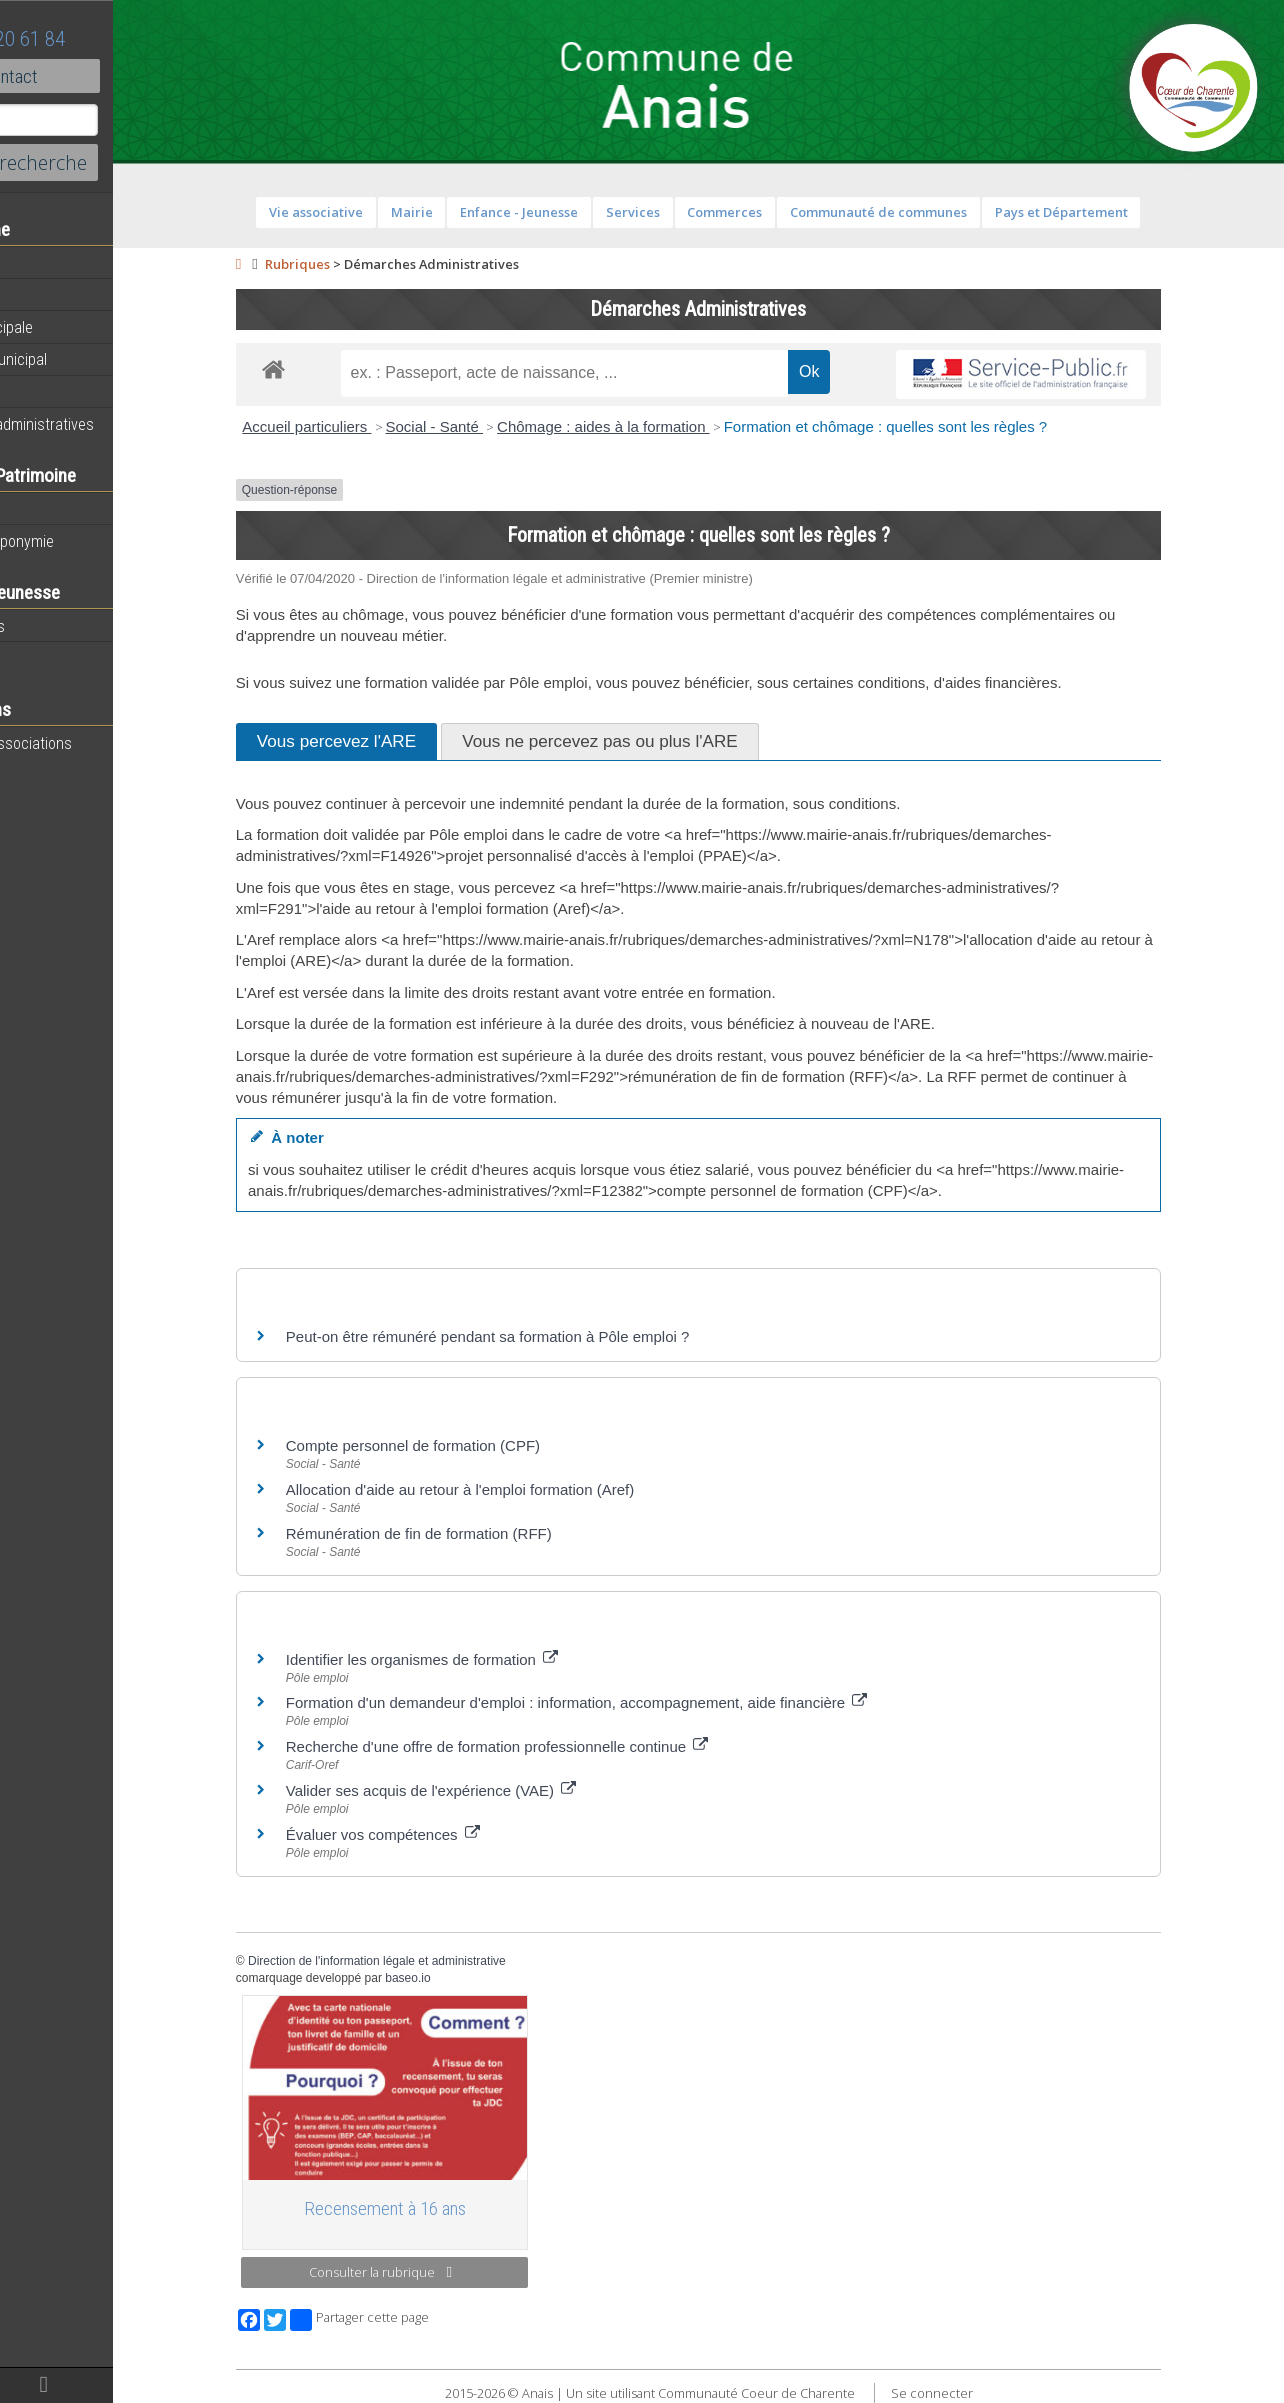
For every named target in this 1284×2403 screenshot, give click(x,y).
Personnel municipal (82, 359)
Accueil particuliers (360, 426)
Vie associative (370, 212)
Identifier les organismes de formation (476, 1659)
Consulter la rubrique (434, 2272)
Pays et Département (1114, 212)
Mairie (465, 212)
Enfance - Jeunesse (573, 212)
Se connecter (985, 2393)
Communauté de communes (932, 212)
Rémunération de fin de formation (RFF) (473, 1533)
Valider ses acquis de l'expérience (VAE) (485, 1790)
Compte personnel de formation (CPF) (467, 1445)
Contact (109, 76)
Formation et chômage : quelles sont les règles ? (939, 426)
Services (687, 212)
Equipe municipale (75, 327)
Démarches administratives (106, 424)
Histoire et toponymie (86, 541)
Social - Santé (488, 426)
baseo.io (461, 1978)
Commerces (778, 212)
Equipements (59, 391)
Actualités (50, 263)
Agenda (42, 295)
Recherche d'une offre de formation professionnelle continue (551, 1746)
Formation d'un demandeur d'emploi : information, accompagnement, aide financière (631, 1702)
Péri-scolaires (61, 626)
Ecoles (39, 658)
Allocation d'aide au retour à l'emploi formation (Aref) (514, 1489)
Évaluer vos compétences (437, 1834)
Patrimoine (52, 509)
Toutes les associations (95, 743)
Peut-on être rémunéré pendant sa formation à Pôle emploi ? (542, 1336)
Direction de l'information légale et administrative (431, 1961)
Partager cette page (413, 2320)
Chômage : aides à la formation (657, 426)
